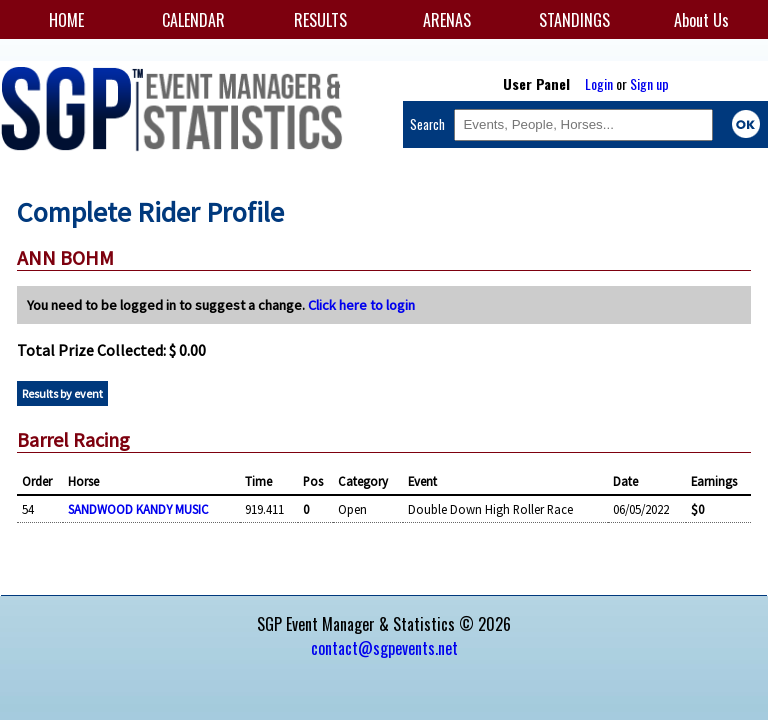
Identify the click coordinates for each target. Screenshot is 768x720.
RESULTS (320, 20)
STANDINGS (574, 20)
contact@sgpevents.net (384, 648)
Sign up (649, 83)
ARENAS (447, 20)
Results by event (62, 393)
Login (599, 83)
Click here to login (361, 305)
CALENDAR (193, 20)
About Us (701, 20)
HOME (66, 20)
